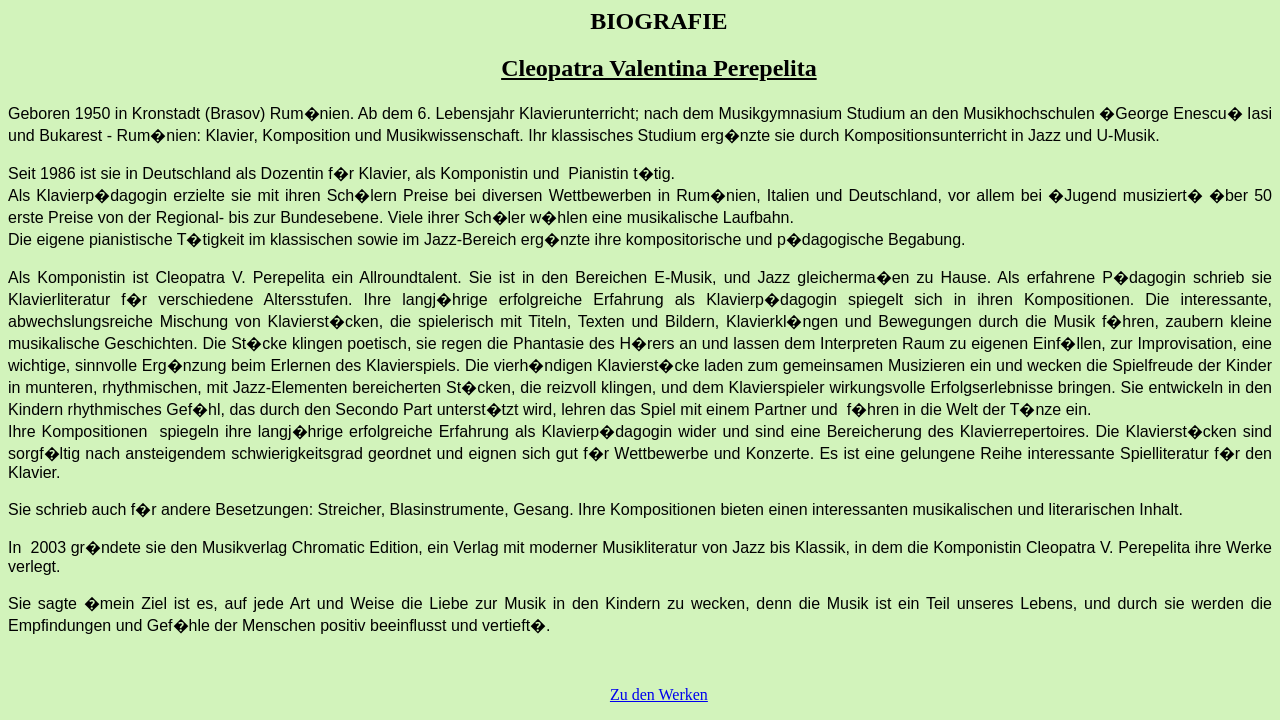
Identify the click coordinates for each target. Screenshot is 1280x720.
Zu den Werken (659, 694)
